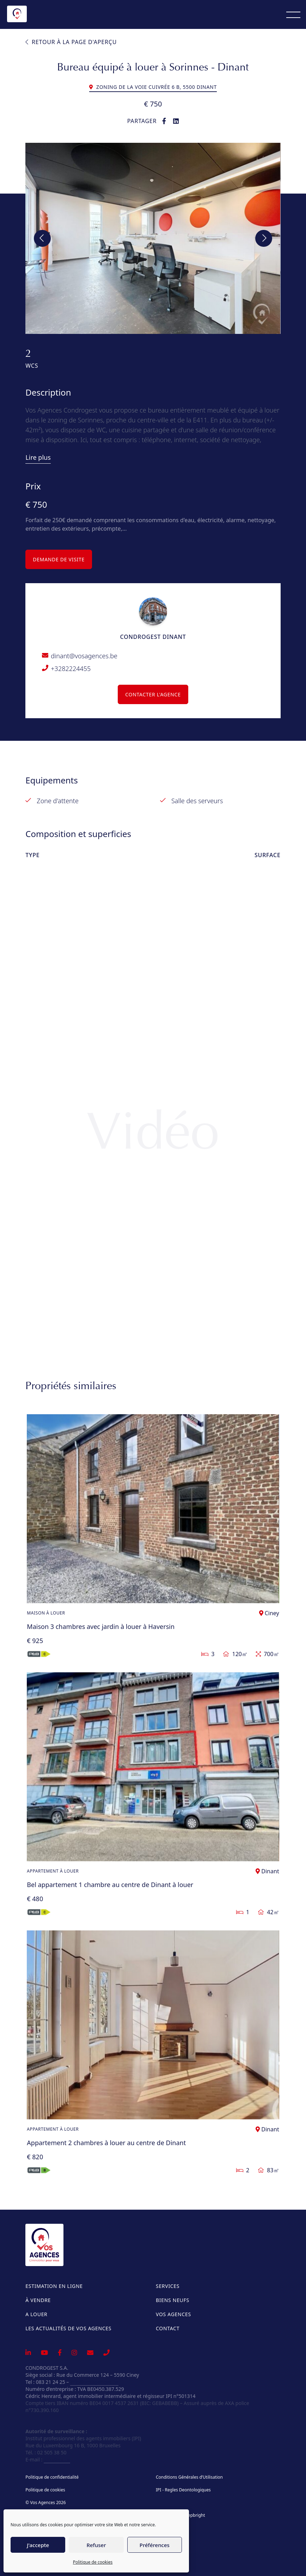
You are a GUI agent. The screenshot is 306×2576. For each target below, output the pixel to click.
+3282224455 (71, 668)
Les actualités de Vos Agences (68, 2328)
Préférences (155, 2544)
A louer (36, 2314)
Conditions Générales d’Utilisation (189, 2477)
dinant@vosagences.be (84, 656)
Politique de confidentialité (52, 2477)
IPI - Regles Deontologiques (183, 2490)
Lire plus (37, 457)
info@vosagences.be (94, 2382)
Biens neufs (172, 2300)
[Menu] (293, 14)
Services (167, 2286)
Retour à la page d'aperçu (71, 42)
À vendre (38, 2300)
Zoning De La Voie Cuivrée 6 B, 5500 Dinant (153, 87)
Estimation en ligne (53, 2286)
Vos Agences (173, 2314)
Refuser (96, 2544)
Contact (167, 2328)
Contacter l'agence (152, 694)
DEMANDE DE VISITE (59, 559)
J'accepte (38, 2544)
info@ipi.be (57, 2459)
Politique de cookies (92, 2562)
